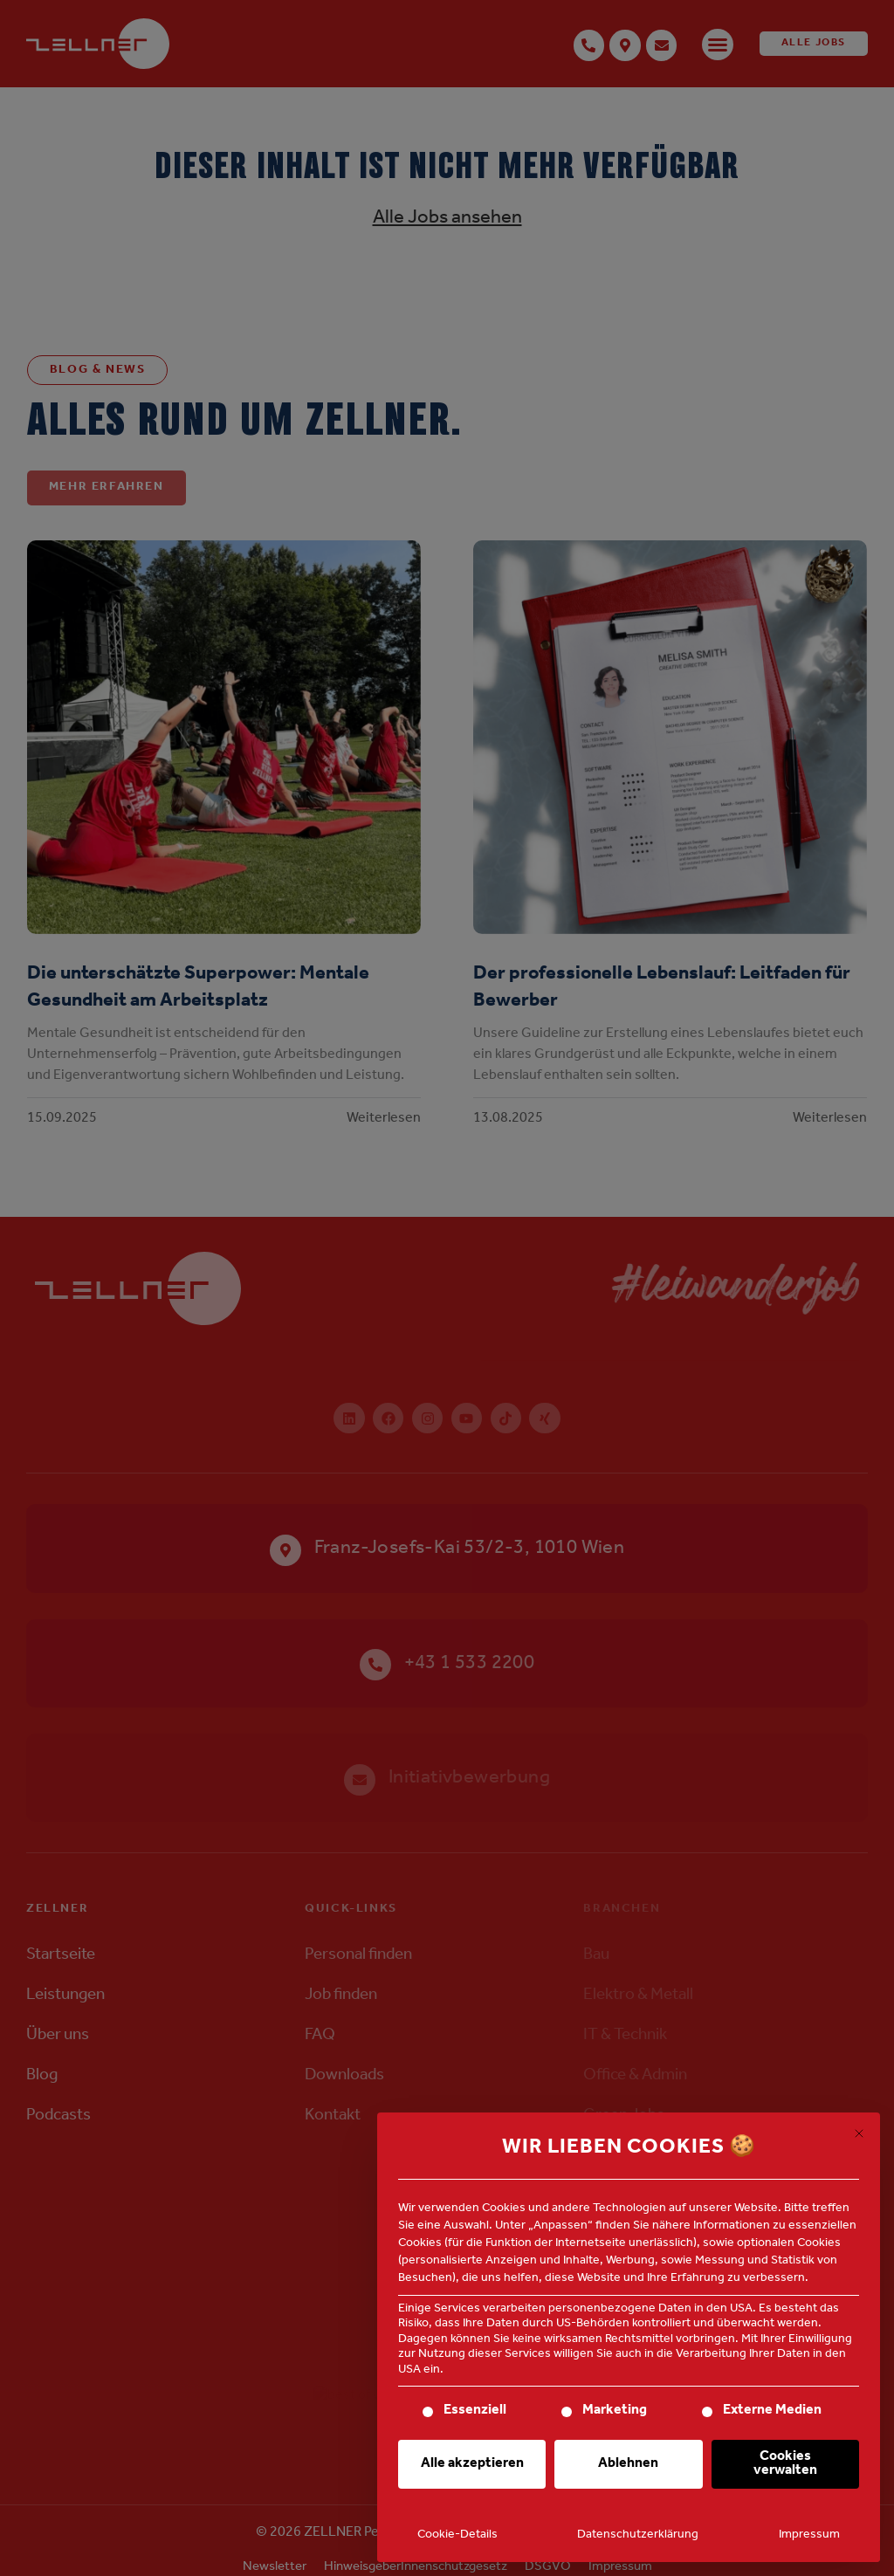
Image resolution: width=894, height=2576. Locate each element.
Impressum (809, 2536)
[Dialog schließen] (859, 2133)
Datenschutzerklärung (637, 2536)
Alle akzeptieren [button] (472, 2464)
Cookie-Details (457, 2536)
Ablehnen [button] (628, 2464)
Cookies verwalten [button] (785, 2464)
